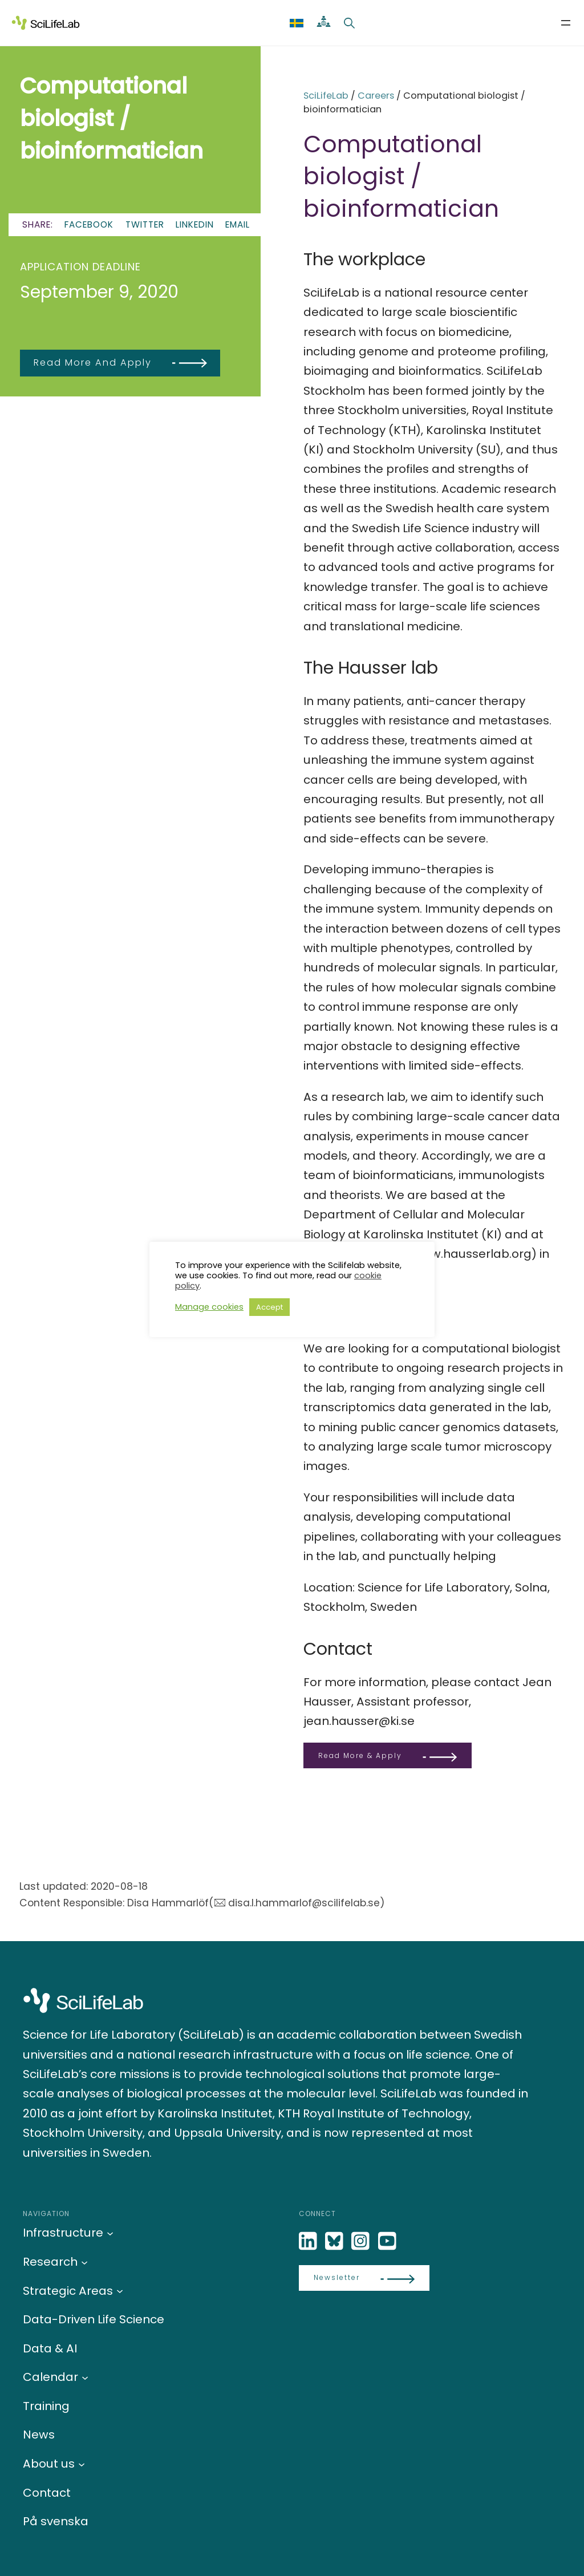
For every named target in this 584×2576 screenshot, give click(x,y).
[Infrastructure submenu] (110, 2232)
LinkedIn (195, 224)
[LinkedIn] (309, 2241)
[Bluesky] (335, 2241)
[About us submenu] (81, 2463)
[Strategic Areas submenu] (119, 2290)
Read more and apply (93, 362)
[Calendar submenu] (85, 2377)
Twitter (144, 224)
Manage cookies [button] (209, 1307)
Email (237, 224)
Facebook (88, 224)
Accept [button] (269, 1307)
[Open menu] (566, 23)
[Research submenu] (84, 2261)
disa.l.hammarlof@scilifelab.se (304, 1903)
